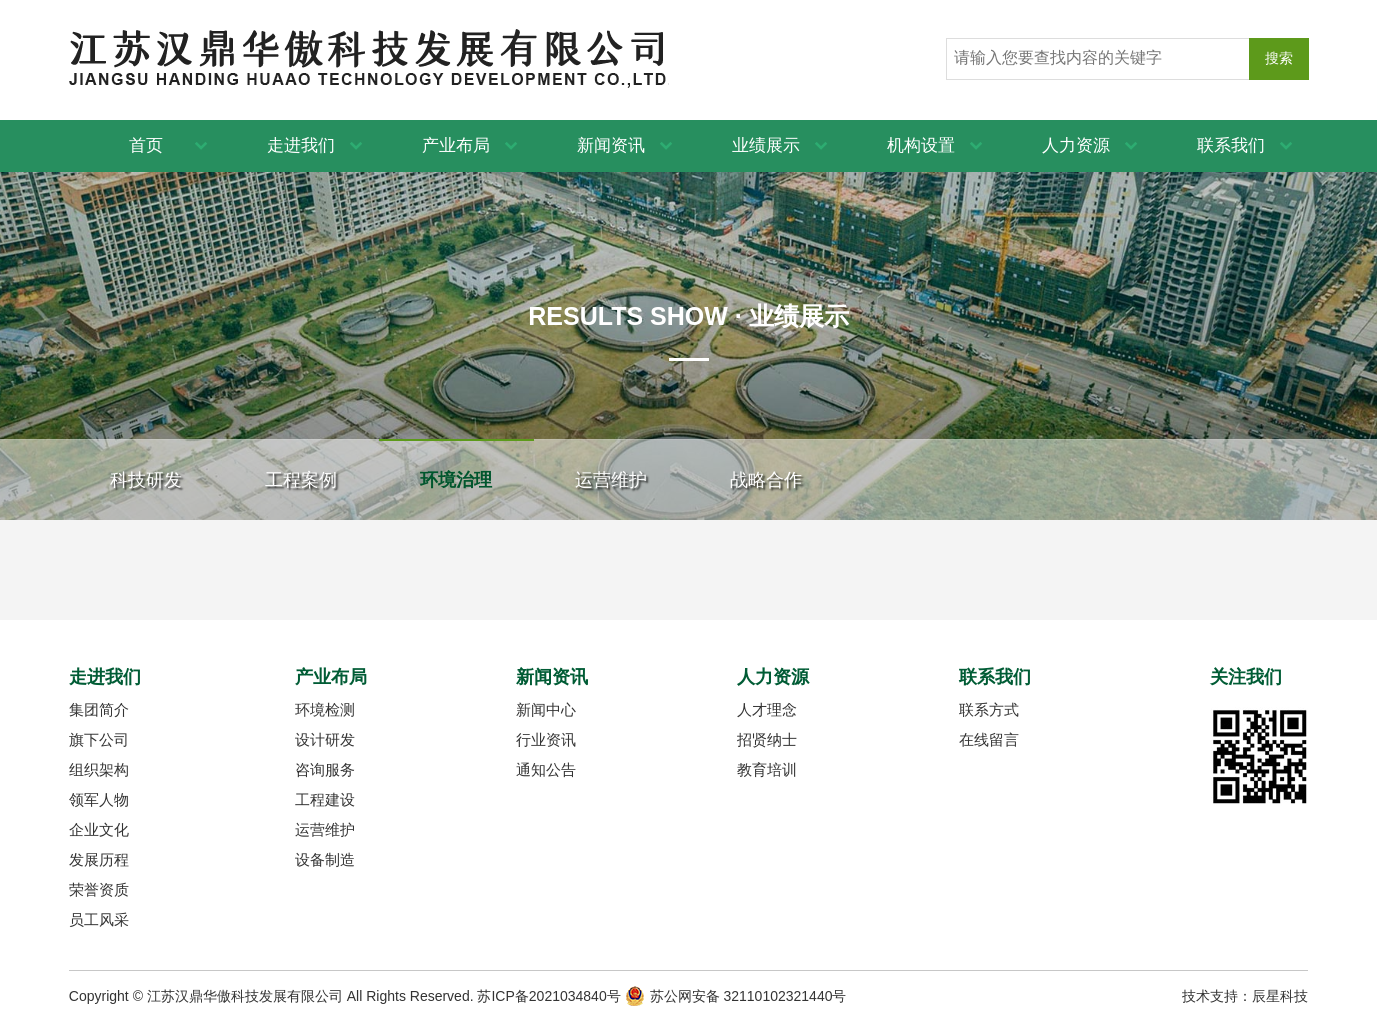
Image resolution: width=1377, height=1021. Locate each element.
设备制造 (325, 859)
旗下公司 (99, 739)
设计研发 (325, 739)
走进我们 (301, 145)
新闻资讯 (611, 145)
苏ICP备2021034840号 (548, 996)
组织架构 (99, 769)
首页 (146, 145)
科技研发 (146, 480)
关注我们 (1246, 677)
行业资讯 (546, 739)
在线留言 (989, 739)
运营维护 (611, 480)
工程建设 (325, 799)
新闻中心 (546, 709)
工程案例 (301, 480)
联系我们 (1231, 145)
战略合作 (766, 480)
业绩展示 (766, 145)
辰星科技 (1280, 996)
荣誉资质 (99, 889)
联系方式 (989, 709)
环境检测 (325, 709)
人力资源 (1076, 145)
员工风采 (99, 919)
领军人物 (99, 799)
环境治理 (456, 480)
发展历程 (99, 859)
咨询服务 (325, 769)
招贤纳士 (767, 739)
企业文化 (99, 829)
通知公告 (546, 769)
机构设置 (921, 145)
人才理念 (767, 709)
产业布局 (456, 145)
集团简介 (99, 709)
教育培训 (767, 769)
